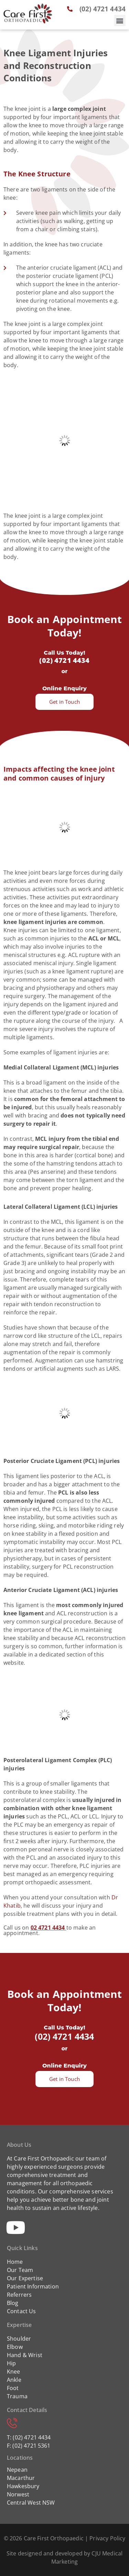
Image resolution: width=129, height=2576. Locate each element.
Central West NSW (31, 2502)
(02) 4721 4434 (64, 660)
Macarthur (21, 2478)
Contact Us (21, 2311)
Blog (13, 2303)
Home (15, 2261)
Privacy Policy (107, 2538)
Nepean (17, 2469)
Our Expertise (25, 2278)
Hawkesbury (23, 2486)
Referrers (19, 2294)
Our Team (20, 2270)
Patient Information (33, 2286)
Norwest (18, 2494)
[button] (120, 20)
